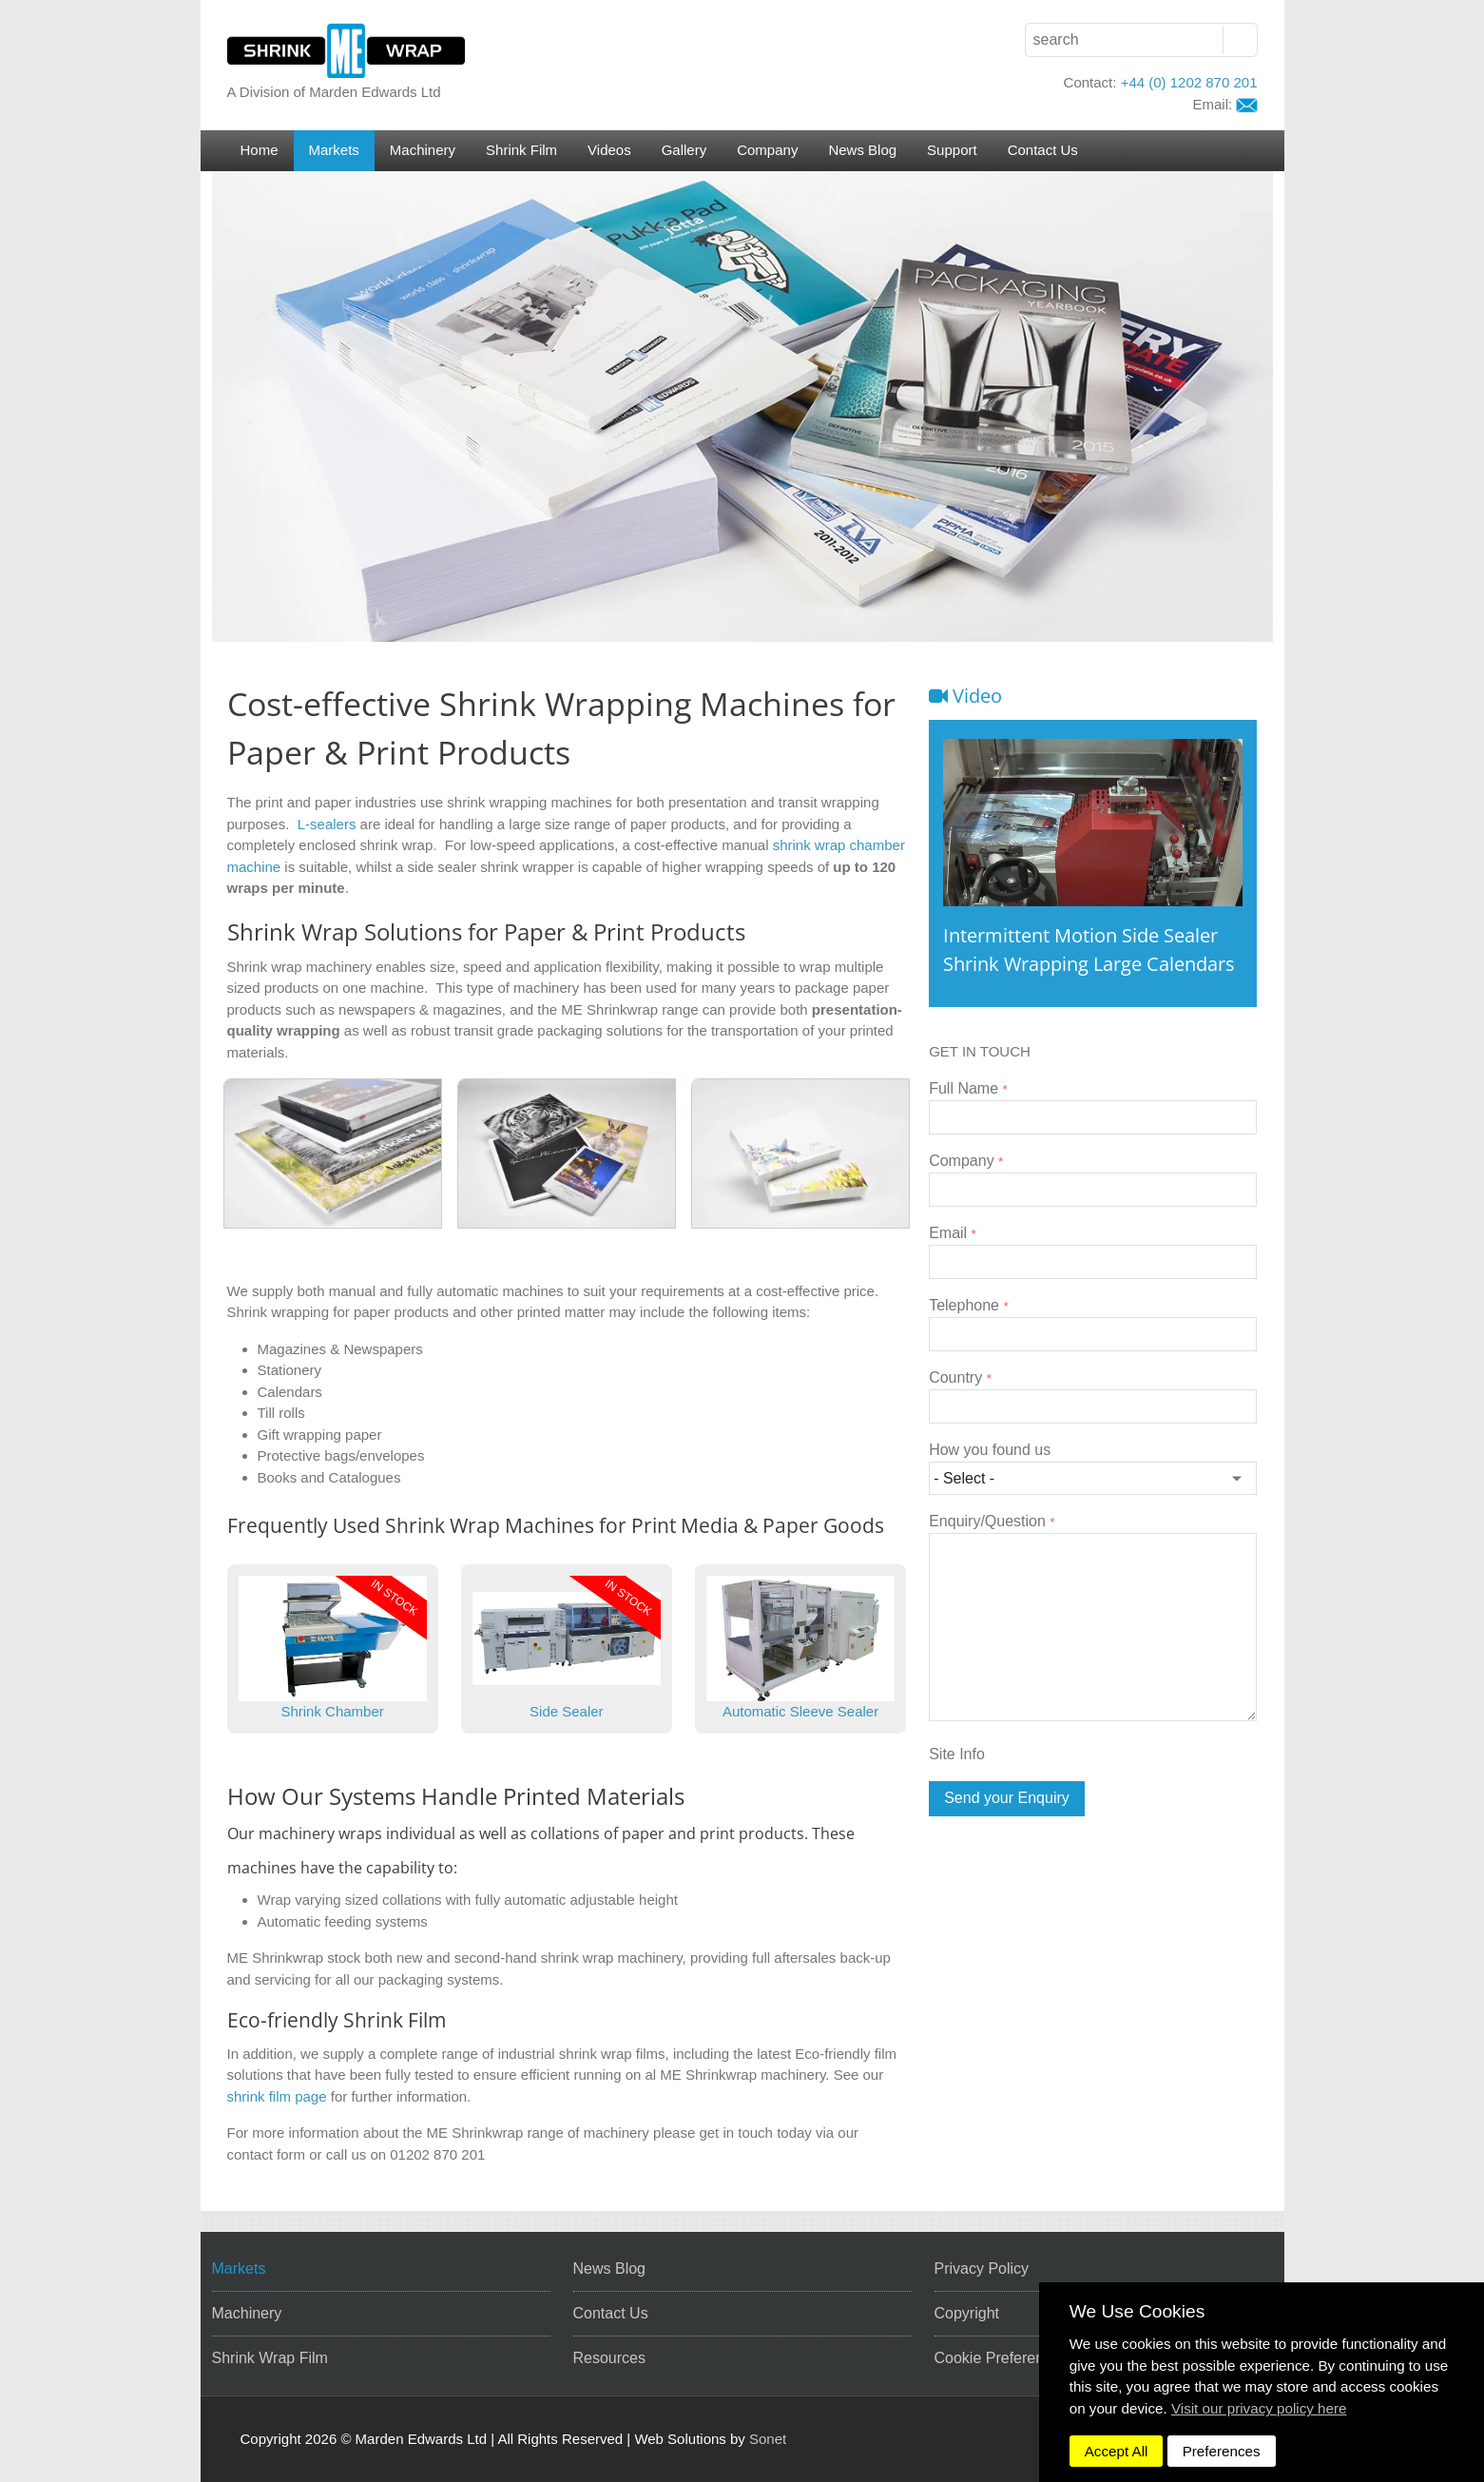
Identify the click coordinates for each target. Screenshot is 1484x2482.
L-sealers (327, 824)
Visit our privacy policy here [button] (1259, 2408)
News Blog (862, 150)
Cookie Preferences (1002, 2358)
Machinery (422, 150)
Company (767, 150)
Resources (609, 2358)
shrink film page (277, 2096)
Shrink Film (521, 150)
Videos (609, 150)
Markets (334, 150)
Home (260, 150)
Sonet (767, 2439)
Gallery (684, 150)
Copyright (967, 2313)
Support (952, 150)
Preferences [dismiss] (1222, 2451)
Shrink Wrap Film (270, 2358)
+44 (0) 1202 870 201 (1189, 82)
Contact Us (1043, 150)
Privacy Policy (982, 2268)
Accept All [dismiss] (1116, 2451)
